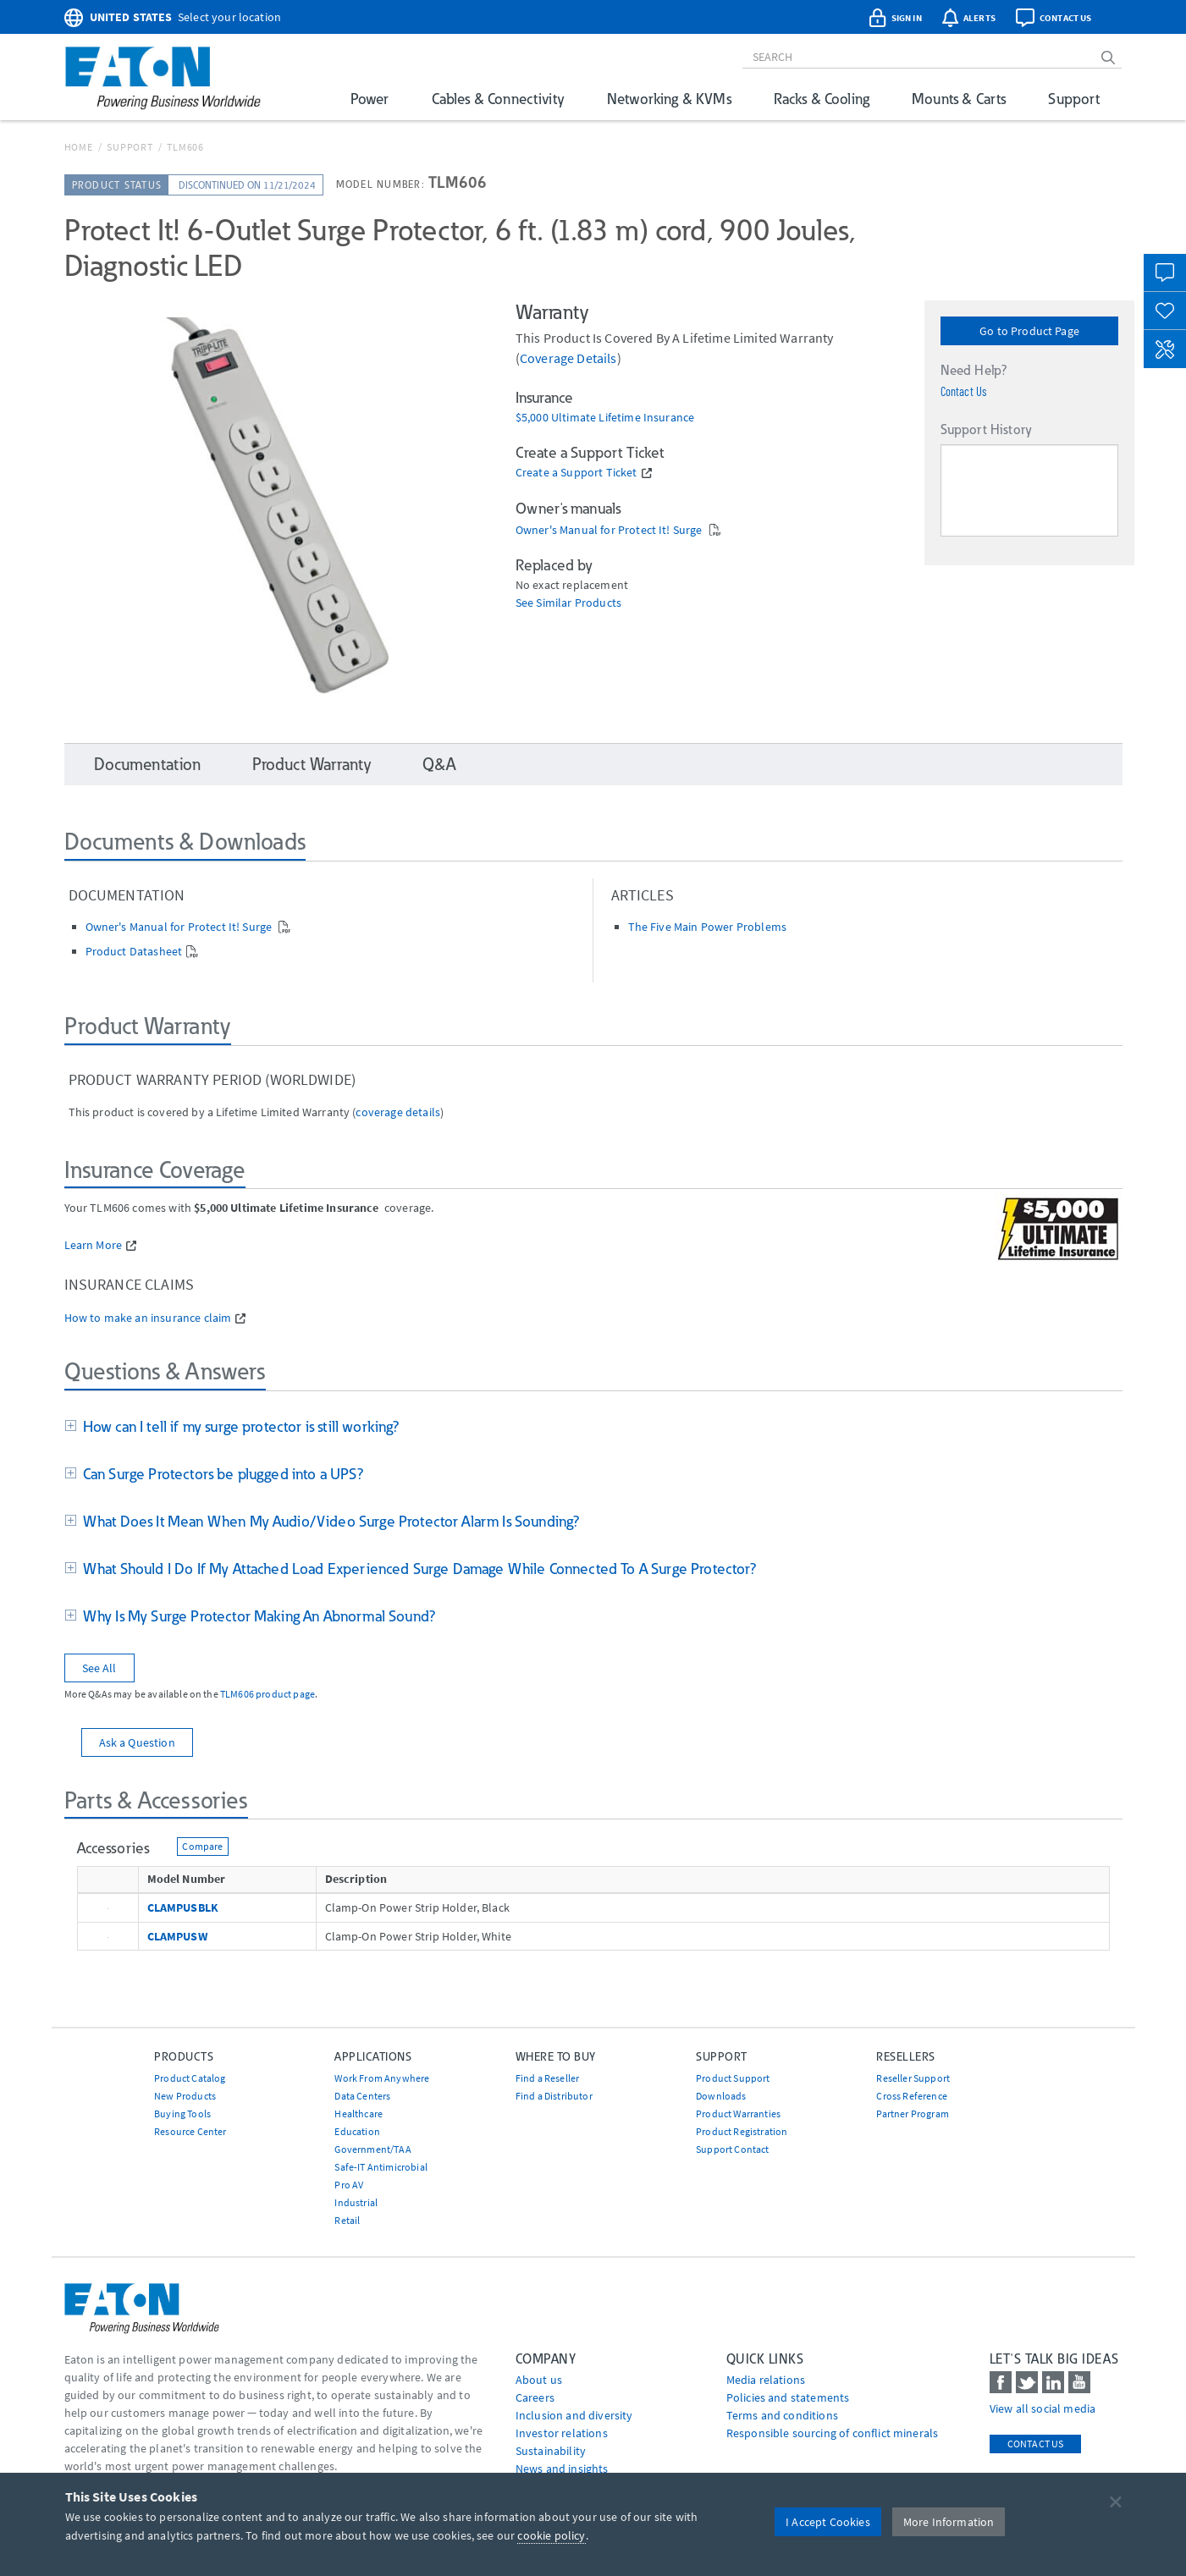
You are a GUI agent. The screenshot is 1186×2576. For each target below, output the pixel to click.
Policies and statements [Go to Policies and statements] (788, 2397)
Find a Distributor (554, 2095)
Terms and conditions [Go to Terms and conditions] (782, 2415)
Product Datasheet (134, 951)
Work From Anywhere (381, 2078)
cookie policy (551, 2535)
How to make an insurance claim (148, 1317)
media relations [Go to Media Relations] (765, 2379)
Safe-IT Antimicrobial (380, 2166)
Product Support (733, 2078)
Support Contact (732, 2149)
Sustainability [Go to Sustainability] (551, 2450)
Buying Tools (182, 2113)
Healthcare (358, 2113)
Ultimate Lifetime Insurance (622, 417)
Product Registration (741, 2131)
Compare (202, 1846)
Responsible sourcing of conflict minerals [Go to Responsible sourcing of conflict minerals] (832, 2433)
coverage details (568, 358)
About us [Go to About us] (539, 2379)
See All (99, 1668)
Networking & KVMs (669, 98)
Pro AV (348, 2184)
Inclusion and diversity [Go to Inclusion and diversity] (574, 2415)
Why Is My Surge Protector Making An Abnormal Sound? (256, 1616)
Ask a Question (137, 1742)
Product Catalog (189, 2078)
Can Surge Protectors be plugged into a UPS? (220, 1473)
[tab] (593, 1427)
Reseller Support (913, 2078)
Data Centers (362, 2095)
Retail (347, 2220)
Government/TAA (372, 2149)
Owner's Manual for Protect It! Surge (610, 530)
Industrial (356, 2202)
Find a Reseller (547, 2078)
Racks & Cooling (821, 98)
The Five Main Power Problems (707, 926)
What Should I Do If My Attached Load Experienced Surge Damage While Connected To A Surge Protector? (417, 1568)
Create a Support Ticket (576, 472)
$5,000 (533, 417)
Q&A (438, 764)
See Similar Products (568, 603)
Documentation (147, 764)
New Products (185, 2095)
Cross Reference (911, 2095)
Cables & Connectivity (498, 98)
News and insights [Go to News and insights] (562, 2468)
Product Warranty (312, 764)
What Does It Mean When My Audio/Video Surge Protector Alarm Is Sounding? (328, 1521)
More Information (949, 2521)
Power (369, 98)
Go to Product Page (1029, 331)
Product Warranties (738, 2113)
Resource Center (190, 2131)
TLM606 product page (267, 1693)
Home (78, 146)
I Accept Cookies (828, 2521)
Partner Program (912, 2113)
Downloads (721, 2095)
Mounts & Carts (959, 98)
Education (356, 2131)
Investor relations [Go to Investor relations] (562, 2433)
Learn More (93, 1244)
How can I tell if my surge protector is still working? (238, 1426)
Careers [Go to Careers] (535, 2397)
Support (1074, 98)
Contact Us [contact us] (1035, 2443)
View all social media (1042, 2408)
